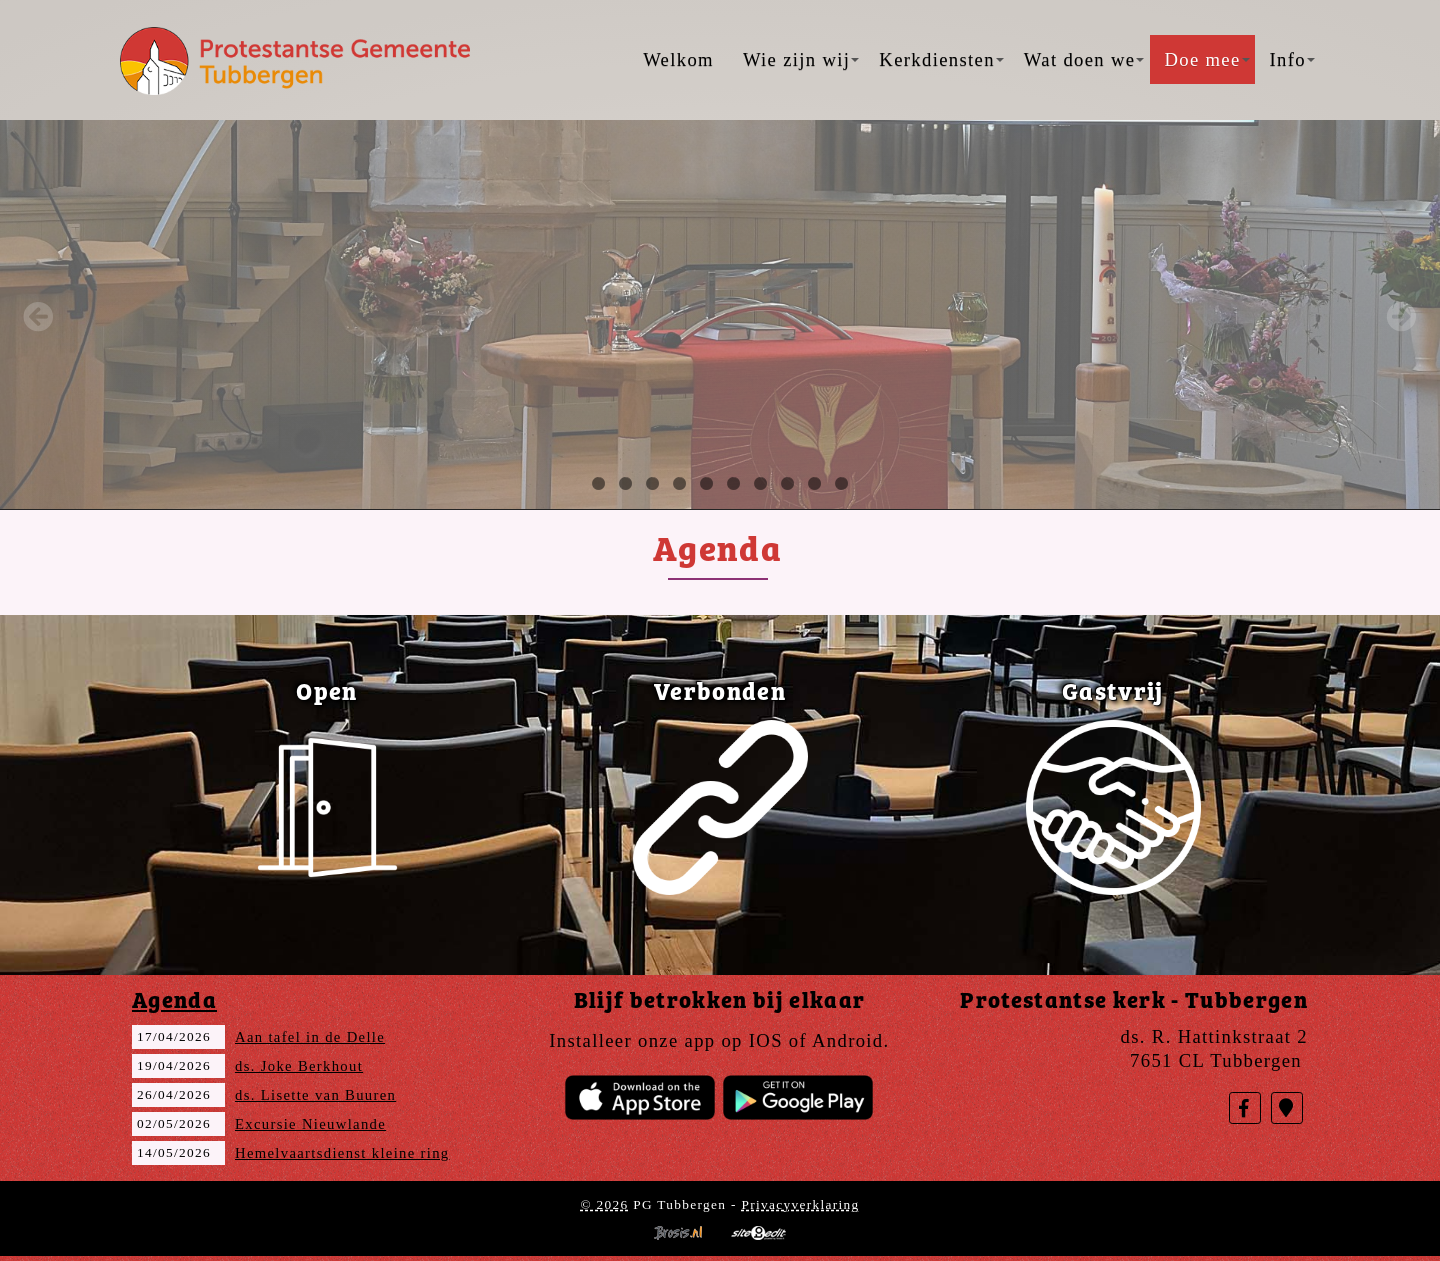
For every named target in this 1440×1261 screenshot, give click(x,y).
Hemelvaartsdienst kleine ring (342, 1153)
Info (1292, 59)
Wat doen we (1084, 59)
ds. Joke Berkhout (299, 1066)
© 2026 (604, 1204)
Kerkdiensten (941, 59)
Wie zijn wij (801, 59)
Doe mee (1206, 59)
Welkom (678, 59)
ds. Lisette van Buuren (315, 1095)
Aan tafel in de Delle (310, 1037)
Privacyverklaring (800, 1204)
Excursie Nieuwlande (310, 1124)
